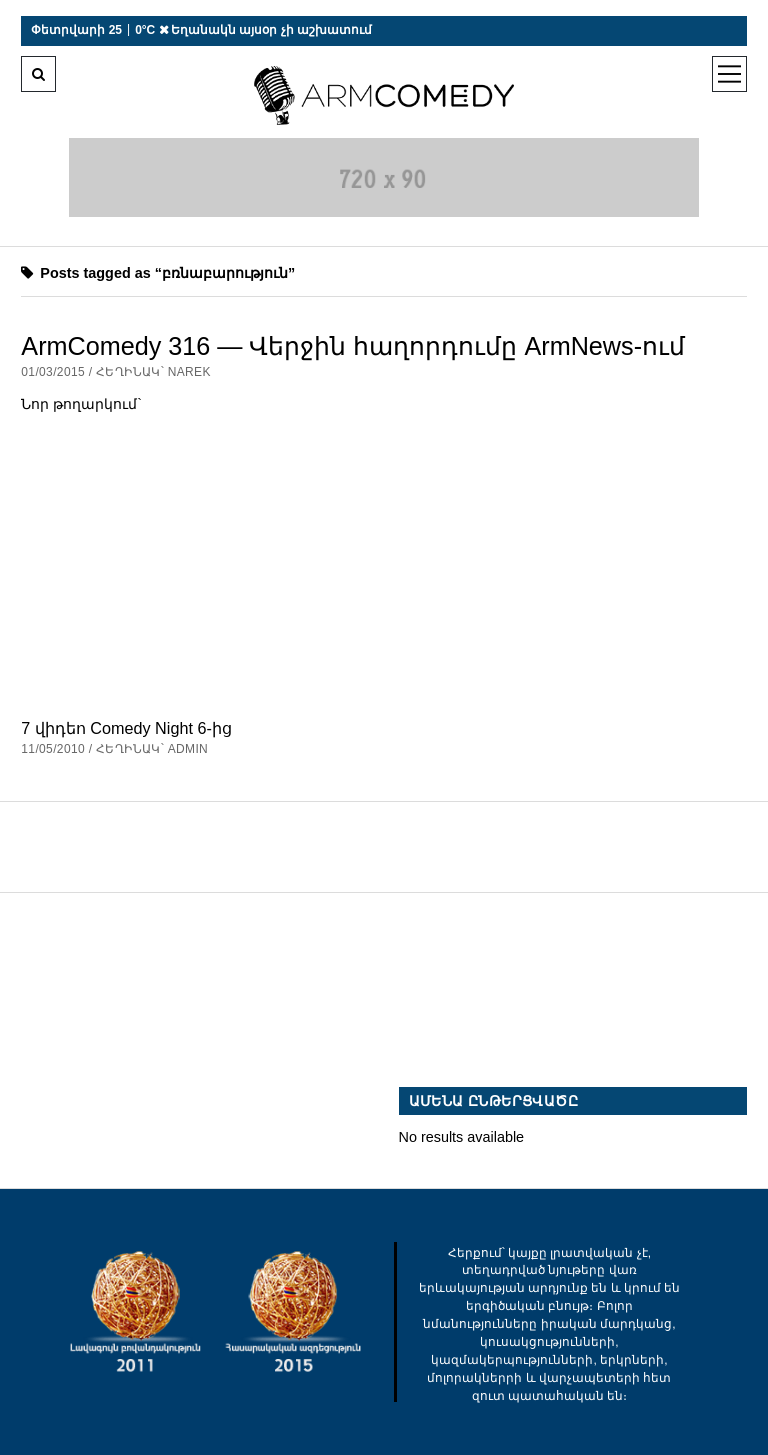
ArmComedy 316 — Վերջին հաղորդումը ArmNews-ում (353, 346)
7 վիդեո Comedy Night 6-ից (126, 728)
